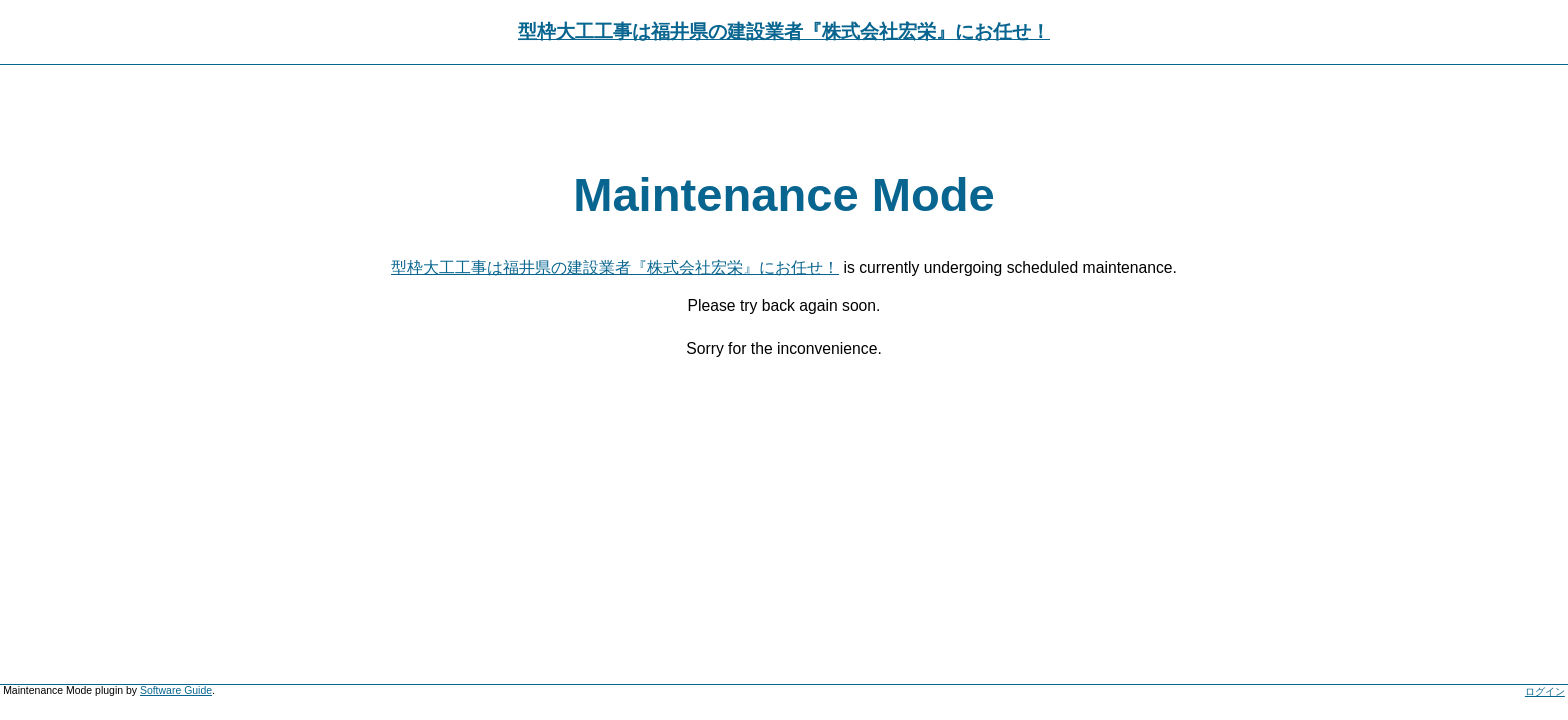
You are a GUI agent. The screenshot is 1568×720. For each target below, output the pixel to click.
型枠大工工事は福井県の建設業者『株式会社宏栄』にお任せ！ (784, 31)
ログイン (1545, 691)
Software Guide (176, 690)
